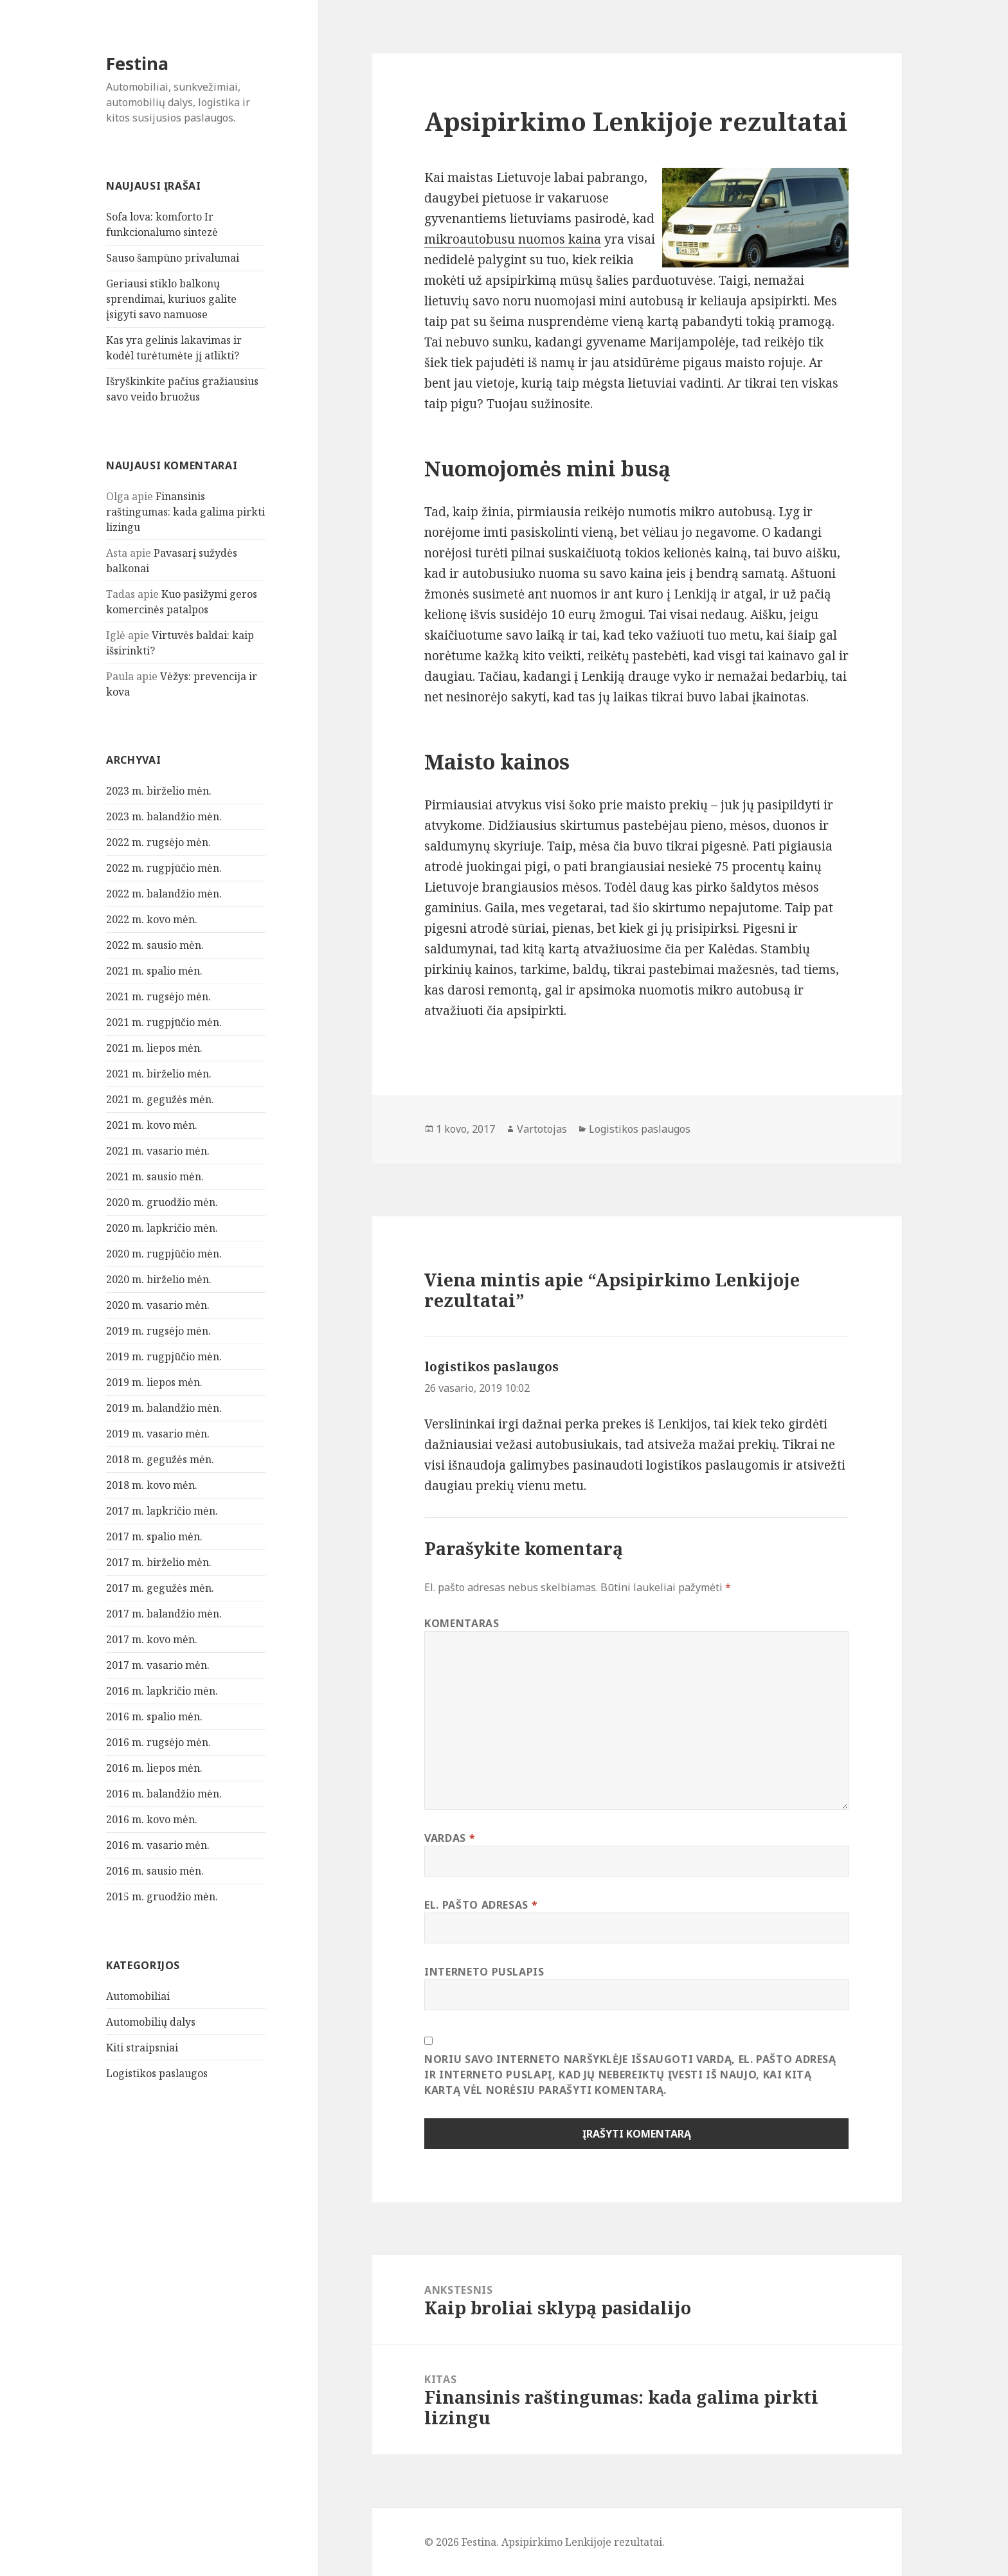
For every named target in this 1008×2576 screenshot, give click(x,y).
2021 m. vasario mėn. (158, 1151)
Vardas (449, 1838)
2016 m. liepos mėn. (154, 1768)
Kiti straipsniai (142, 2047)
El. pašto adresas (480, 1905)
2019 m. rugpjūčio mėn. (164, 1356)
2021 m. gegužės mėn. (160, 1099)
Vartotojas (542, 1129)
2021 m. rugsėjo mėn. (158, 996)
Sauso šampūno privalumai (172, 258)
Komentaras (461, 1623)
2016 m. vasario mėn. (158, 1845)
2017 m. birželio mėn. (159, 1562)
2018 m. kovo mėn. (151, 1485)
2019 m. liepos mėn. (154, 1382)
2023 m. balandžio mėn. (164, 816)
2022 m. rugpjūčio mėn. (164, 868)
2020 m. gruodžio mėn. (162, 1202)
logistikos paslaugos (491, 1366)
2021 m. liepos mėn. (154, 1048)
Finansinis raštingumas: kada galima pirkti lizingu (185, 511)
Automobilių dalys (150, 2022)
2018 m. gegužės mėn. (160, 1459)
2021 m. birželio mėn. (159, 1074)
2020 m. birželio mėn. (159, 1279)
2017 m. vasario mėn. (158, 1665)
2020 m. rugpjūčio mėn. (164, 1254)
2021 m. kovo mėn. (151, 1125)
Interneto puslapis (484, 1972)
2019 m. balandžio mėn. (164, 1408)
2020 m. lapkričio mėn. (162, 1228)
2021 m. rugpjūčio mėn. (164, 1022)
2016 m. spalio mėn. (154, 1716)
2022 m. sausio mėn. (155, 945)
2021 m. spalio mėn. (154, 971)
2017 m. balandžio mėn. (164, 1614)
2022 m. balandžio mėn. (164, 894)
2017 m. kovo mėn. (151, 1639)
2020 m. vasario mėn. (158, 1305)
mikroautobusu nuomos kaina (512, 239)
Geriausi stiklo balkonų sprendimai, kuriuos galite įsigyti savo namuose (171, 298)
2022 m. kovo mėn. (151, 919)
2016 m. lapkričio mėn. (162, 1691)
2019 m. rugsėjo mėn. (158, 1331)
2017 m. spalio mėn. (154, 1536)
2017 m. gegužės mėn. (160, 1588)
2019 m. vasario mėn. (158, 1434)
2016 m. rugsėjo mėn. (158, 1742)
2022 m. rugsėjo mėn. (158, 842)
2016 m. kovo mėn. (151, 1819)
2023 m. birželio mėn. (159, 791)
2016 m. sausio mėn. (155, 1871)
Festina (137, 63)
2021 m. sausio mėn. (155, 1176)
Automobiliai (138, 1996)
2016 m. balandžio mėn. (164, 1794)
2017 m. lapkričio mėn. (162, 1511)
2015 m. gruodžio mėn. (162, 1896)
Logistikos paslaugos (157, 2073)
